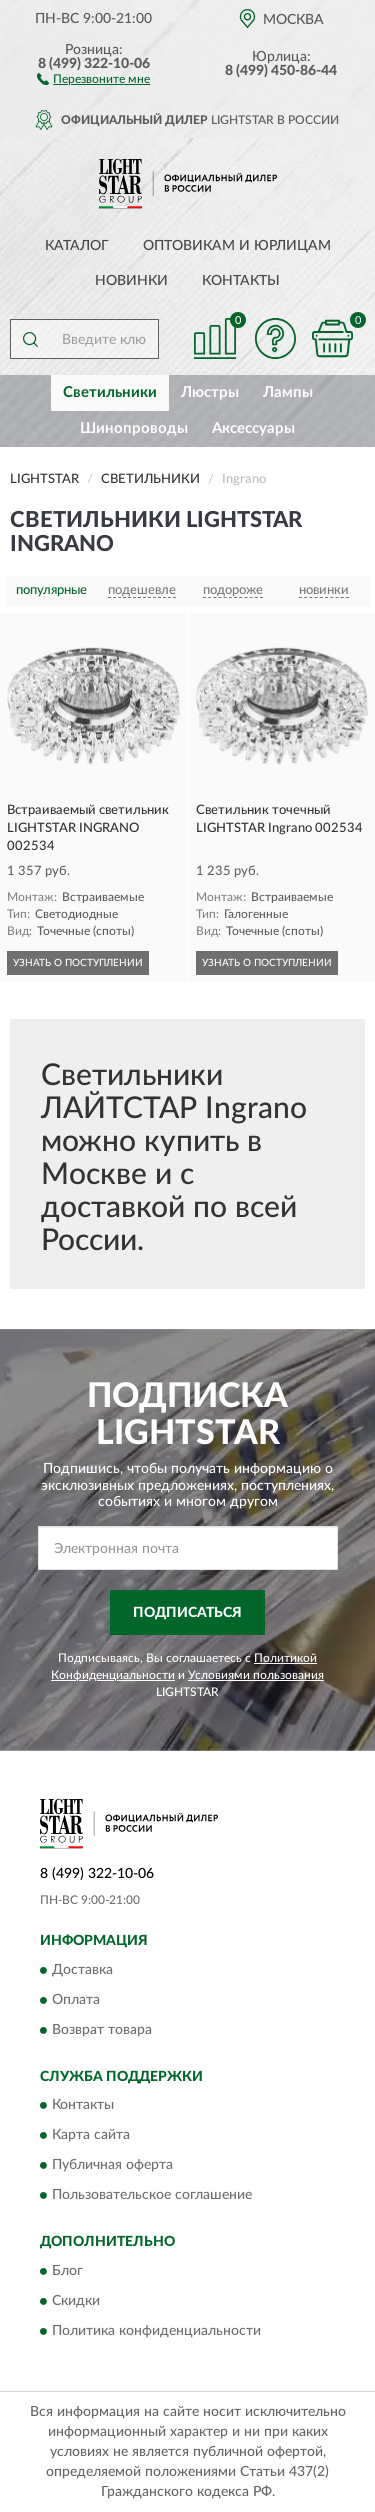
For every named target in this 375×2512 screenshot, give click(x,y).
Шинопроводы (134, 428)
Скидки (76, 2301)
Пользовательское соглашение (152, 2196)
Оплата (76, 2000)
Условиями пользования (256, 1675)
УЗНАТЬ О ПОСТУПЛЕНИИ (78, 963)
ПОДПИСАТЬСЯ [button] (187, 1613)
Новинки (131, 281)
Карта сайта (91, 2136)
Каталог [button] (77, 246)
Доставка (82, 1970)
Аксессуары (253, 428)
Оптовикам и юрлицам (237, 246)
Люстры (210, 392)
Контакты (241, 281)
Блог (67, 2271)
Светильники (110, 392)
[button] (93, 78)
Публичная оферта (112, 2166)
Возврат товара (102, 2030)
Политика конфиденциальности (156, 2331)
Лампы (288, 392)
